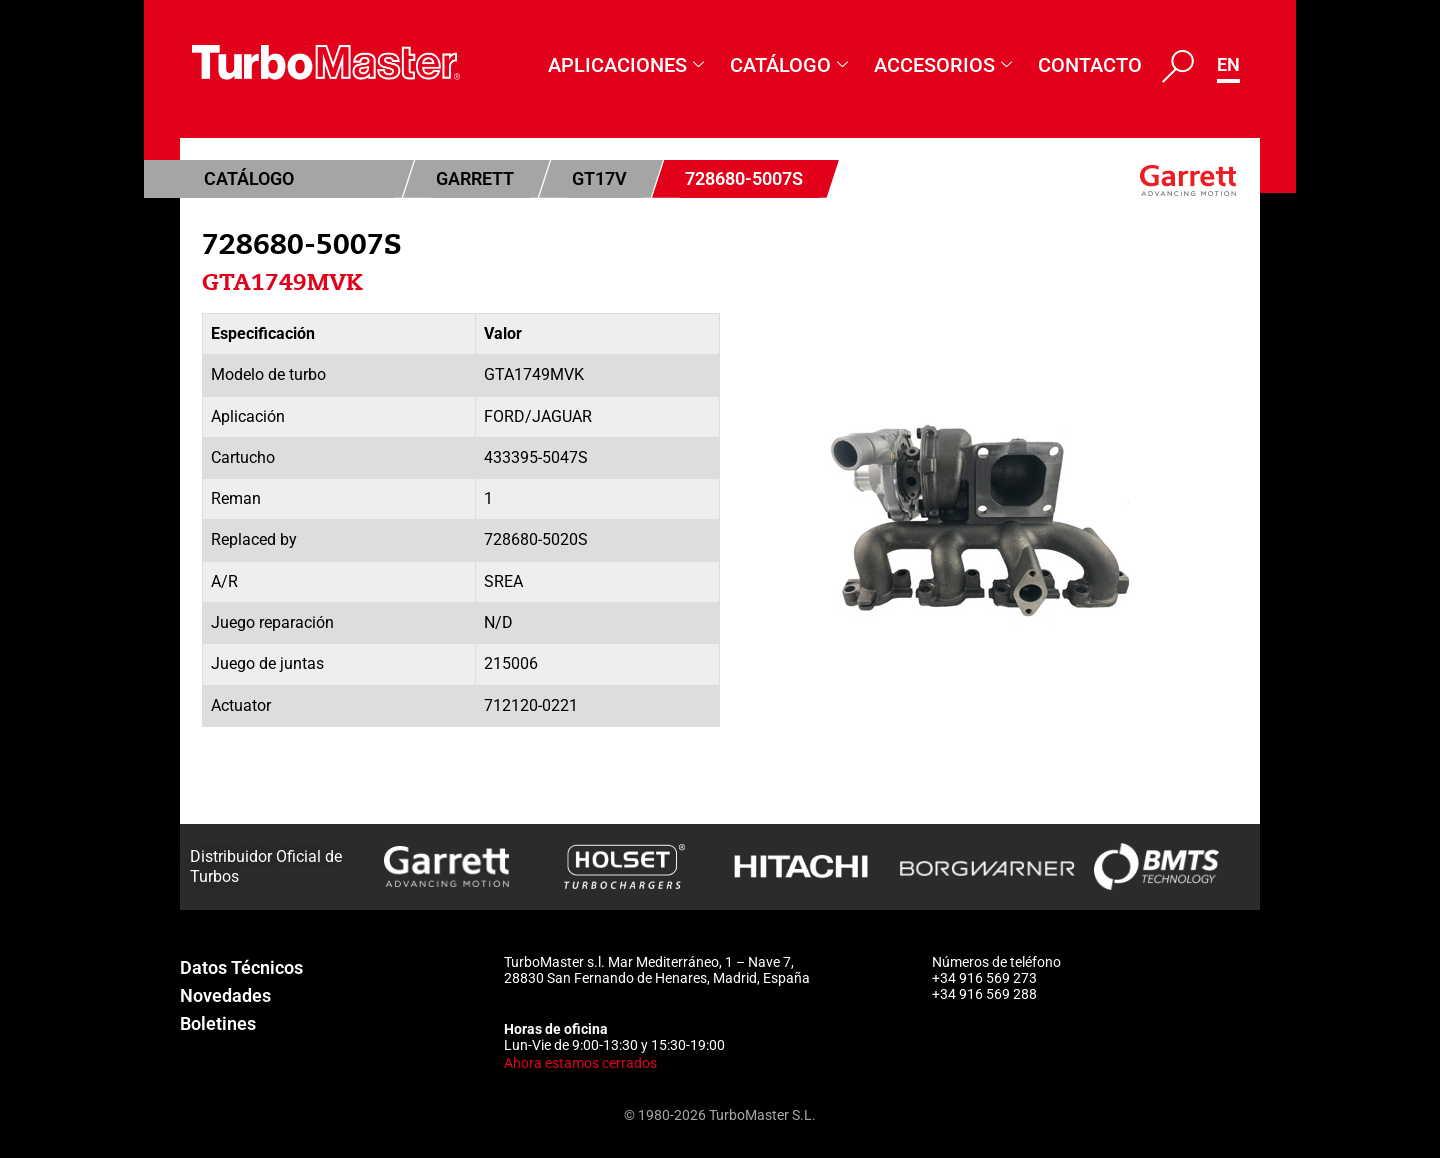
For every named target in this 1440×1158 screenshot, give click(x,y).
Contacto (1090, 65)
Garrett (475, 178)
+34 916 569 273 (984, 978)
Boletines (218, 1023)
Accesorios (943, 65)
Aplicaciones (626, 65)
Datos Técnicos (241, 967)
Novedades (225, 995)
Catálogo (789, 65)
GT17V (599, 178)
